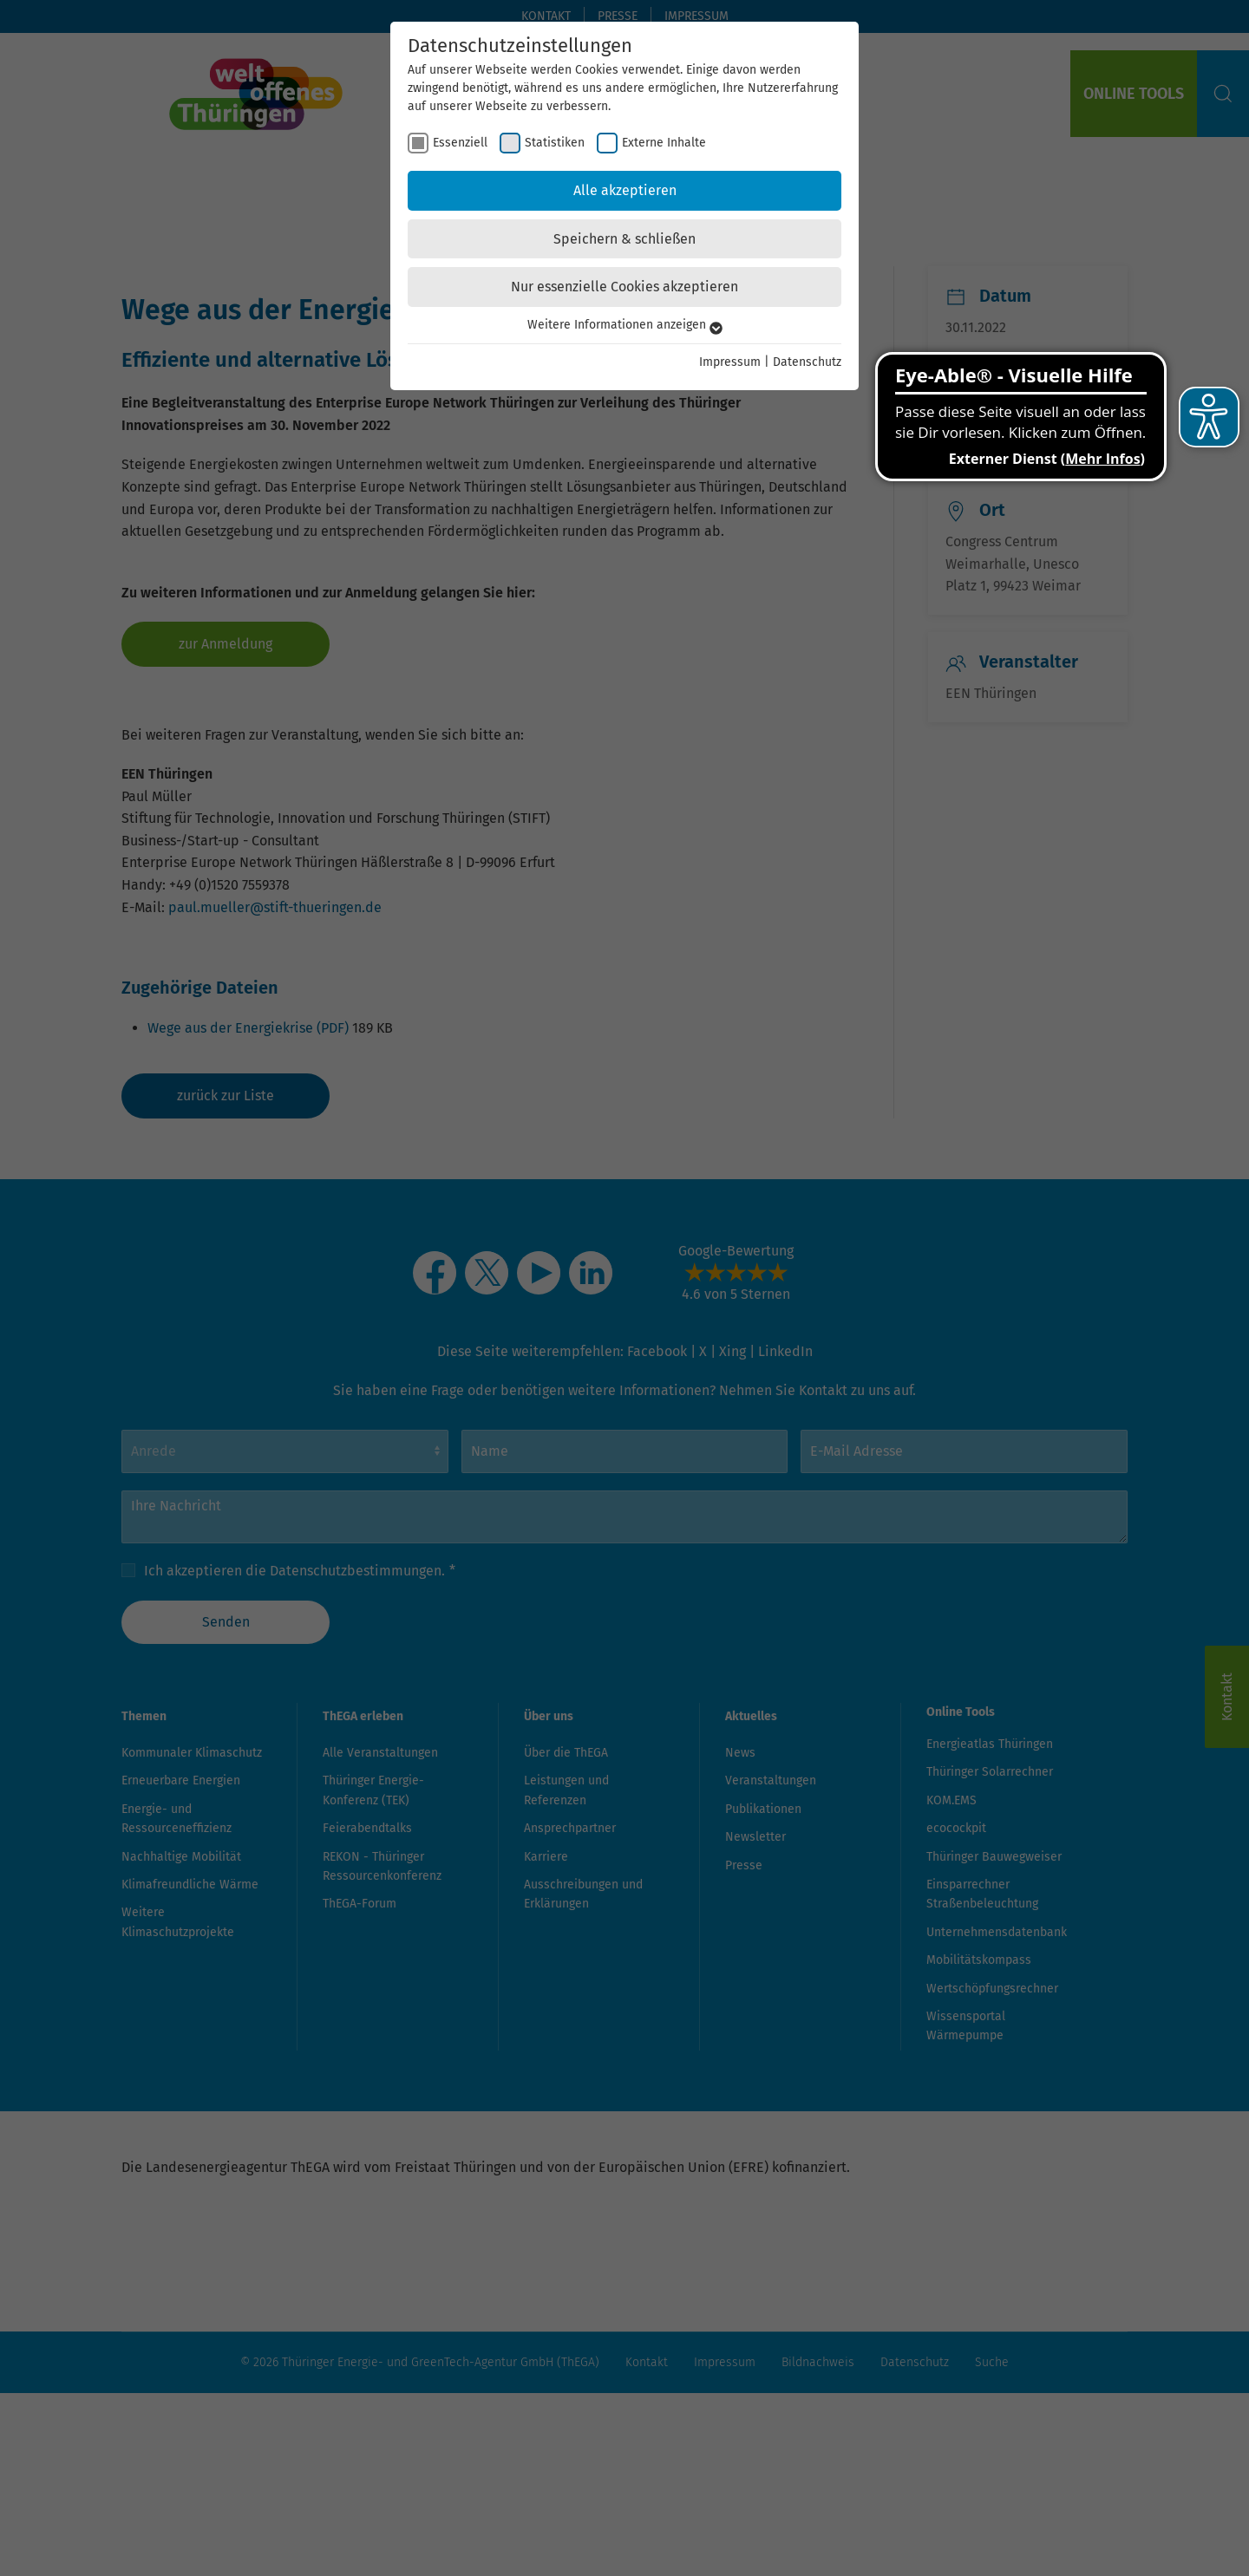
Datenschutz (807, 362)
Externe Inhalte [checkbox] (664, 142)
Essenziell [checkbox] (460, 142)
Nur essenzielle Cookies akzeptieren (624, 286)
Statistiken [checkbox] (555, 142)
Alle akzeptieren (625, 190)
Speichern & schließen (624, 239)
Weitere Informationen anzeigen (625, 324)
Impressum (730, 362)
